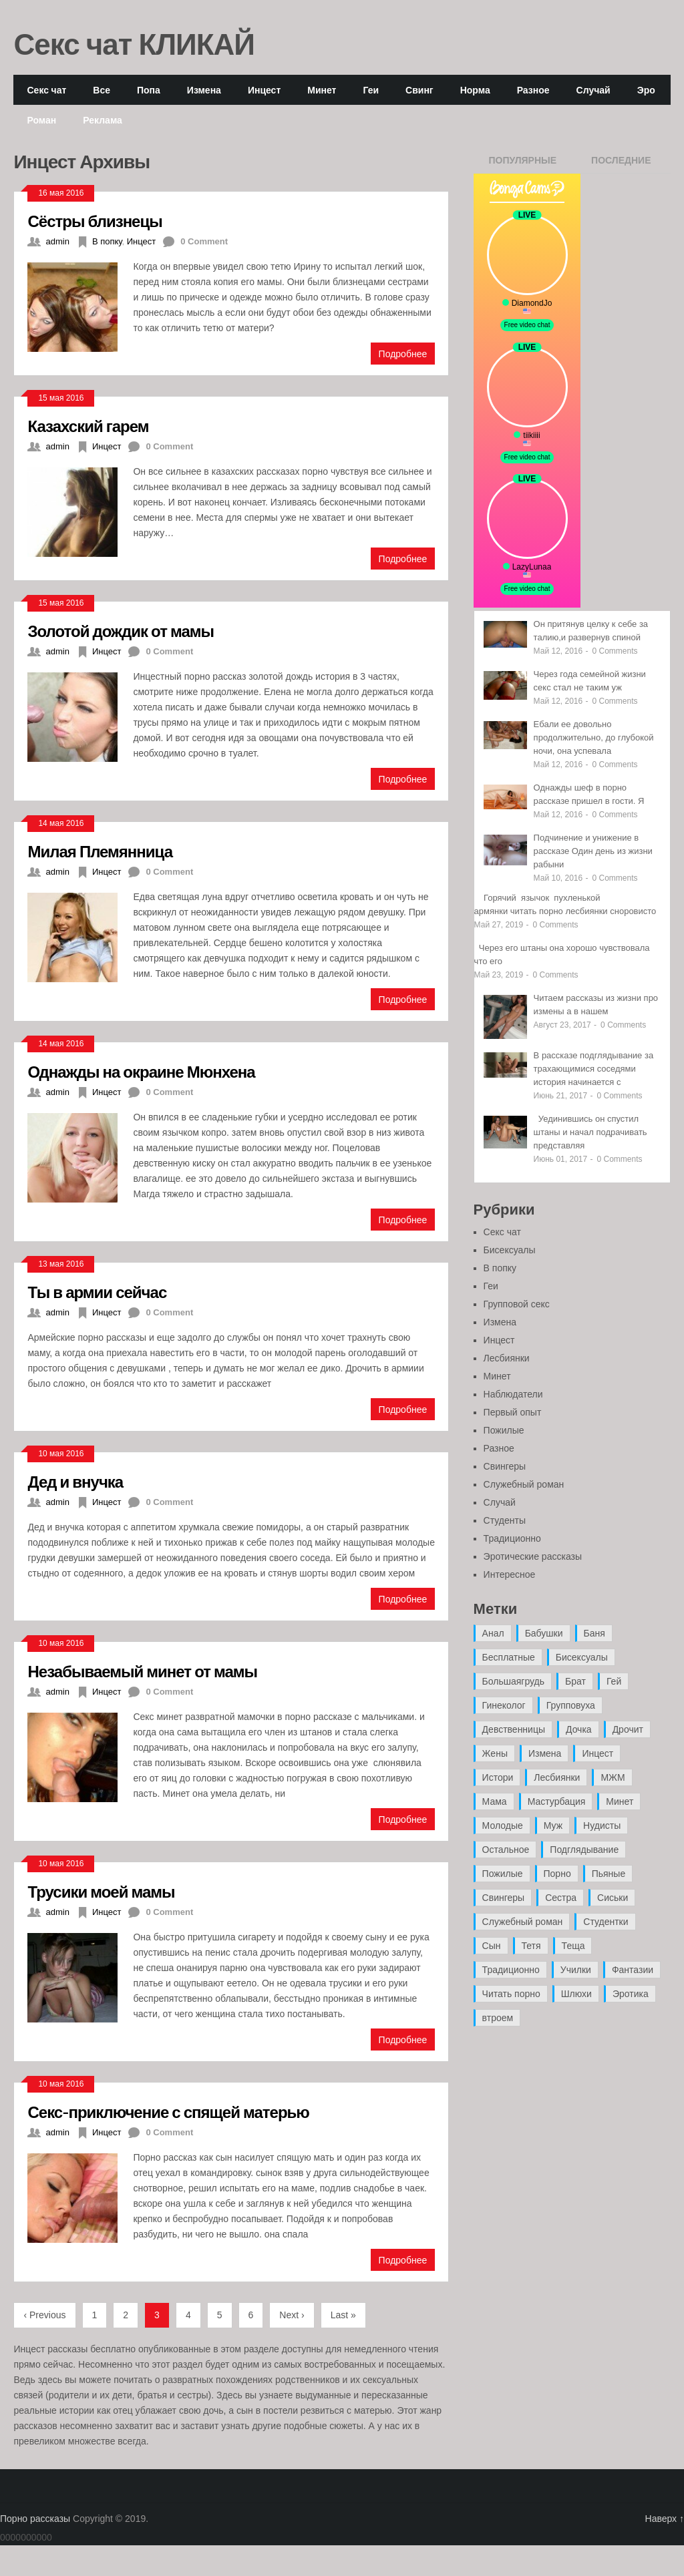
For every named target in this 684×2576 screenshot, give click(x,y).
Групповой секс (517, 1304)
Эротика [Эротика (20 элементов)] (631, 1993)
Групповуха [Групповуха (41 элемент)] (570, 1705)
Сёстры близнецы (94, 221)
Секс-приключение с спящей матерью (168, 2112)
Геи (371, 89)
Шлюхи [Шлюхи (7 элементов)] (576, 1993)
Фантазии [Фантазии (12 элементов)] (632, 1969)
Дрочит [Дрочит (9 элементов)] (628, 1729)
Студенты (505, 1520)
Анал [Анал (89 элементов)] (493, 1633)
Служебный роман (524, 1484)
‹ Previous (44, 2315)
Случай (593, 89)
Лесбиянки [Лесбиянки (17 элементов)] (557, 1777)
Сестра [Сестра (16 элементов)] (560, 1897)
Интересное (510, 1574)
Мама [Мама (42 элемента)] (494, 1801)
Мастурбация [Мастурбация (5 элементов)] (557, 1801)
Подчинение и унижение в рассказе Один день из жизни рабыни (593, 851)
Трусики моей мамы (100, 1891)
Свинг (419, 89)
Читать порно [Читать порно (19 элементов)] (511, 1993)
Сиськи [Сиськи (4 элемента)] (612, 1897)
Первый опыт (513, 1412)
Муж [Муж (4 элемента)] (553, 1825)
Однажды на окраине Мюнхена (140, 1071)
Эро (646, 89)
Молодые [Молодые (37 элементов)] (502, 1825)
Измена (204, 89)
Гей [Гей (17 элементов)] (614, 1681)
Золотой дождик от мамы (120, 631)
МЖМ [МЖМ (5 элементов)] (613, 1777)
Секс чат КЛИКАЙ (133, 43)
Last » (343, 2315)
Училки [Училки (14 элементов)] (575, 1969)
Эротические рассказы (533, 1556)
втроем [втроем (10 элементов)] (498, 2017)
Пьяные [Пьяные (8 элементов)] (609, 1873)
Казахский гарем (87, 426)
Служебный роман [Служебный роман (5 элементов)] (522, 1921)
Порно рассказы (35, 2518)
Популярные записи (523, 164)
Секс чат (46, 89)
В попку (107, 241)
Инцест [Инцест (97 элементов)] (597, 1753)
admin (57, 241)
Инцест (264, 89)
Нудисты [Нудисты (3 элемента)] (602, 1825)
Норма (475, 89)
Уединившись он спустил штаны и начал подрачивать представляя (590, 1132)
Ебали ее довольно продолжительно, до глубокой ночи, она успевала (594, 737)
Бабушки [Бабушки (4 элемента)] (544, 1633)
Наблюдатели (513, 1394)
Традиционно (512, 1538)
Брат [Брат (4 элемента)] (575, 1681)
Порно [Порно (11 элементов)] (557, 1873)
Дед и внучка (75, 1481)
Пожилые (504, 1430)
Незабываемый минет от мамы (142, 1671)
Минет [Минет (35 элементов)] (619, 1801)
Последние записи (621, 164)
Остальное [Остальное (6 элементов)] (506, 1849)
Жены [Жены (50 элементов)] (495, 1753)
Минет (321, 89)
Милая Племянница (99, 851)
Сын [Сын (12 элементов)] (491, 1945)
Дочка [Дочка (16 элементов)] (579, 1729)
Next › (291, 2315)
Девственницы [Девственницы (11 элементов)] (513, 1729)
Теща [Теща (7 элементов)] (573, 1945)
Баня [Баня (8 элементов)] (594, 1633)
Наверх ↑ (664, 2518)
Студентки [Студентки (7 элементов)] (605, 1921)
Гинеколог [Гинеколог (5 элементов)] (504, 1705)
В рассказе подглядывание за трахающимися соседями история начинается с (594, 1068)
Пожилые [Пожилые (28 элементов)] (502, 1873)
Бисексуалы (510, 1250)
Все (101, 89)
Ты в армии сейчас (96, 1292)
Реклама (102, 120)
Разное (533, 89)
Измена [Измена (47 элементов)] (544, 1753)
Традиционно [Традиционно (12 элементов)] (511, 1969)
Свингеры (505, 1466)
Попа (148, 89)
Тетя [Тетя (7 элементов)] (531, 1945)
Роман (41, 120)
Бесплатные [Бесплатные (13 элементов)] (508, 1657)
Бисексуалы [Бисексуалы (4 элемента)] (582, 1657)
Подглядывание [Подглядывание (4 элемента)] (584, 1849)
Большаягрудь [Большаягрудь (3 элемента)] (513, 1681)
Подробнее (403, 353)
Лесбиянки (507, 1358)
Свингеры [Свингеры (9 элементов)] (503, 1897)
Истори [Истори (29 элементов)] (498, 1777)
